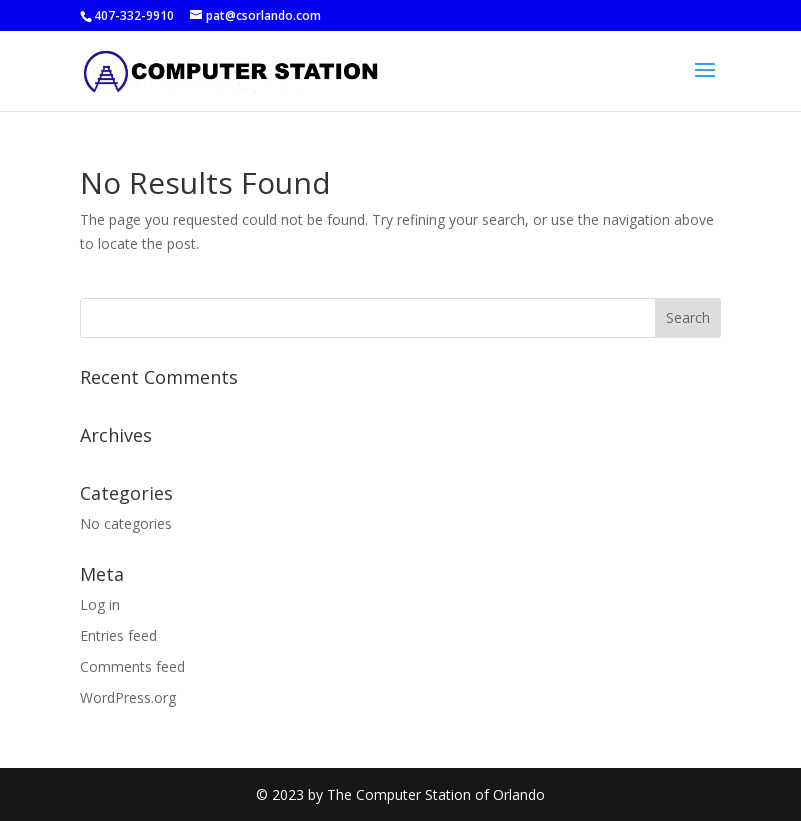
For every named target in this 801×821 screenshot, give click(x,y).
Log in (100, 604)
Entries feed (118, 635)
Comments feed (132, 666)
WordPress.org (128, 697)
